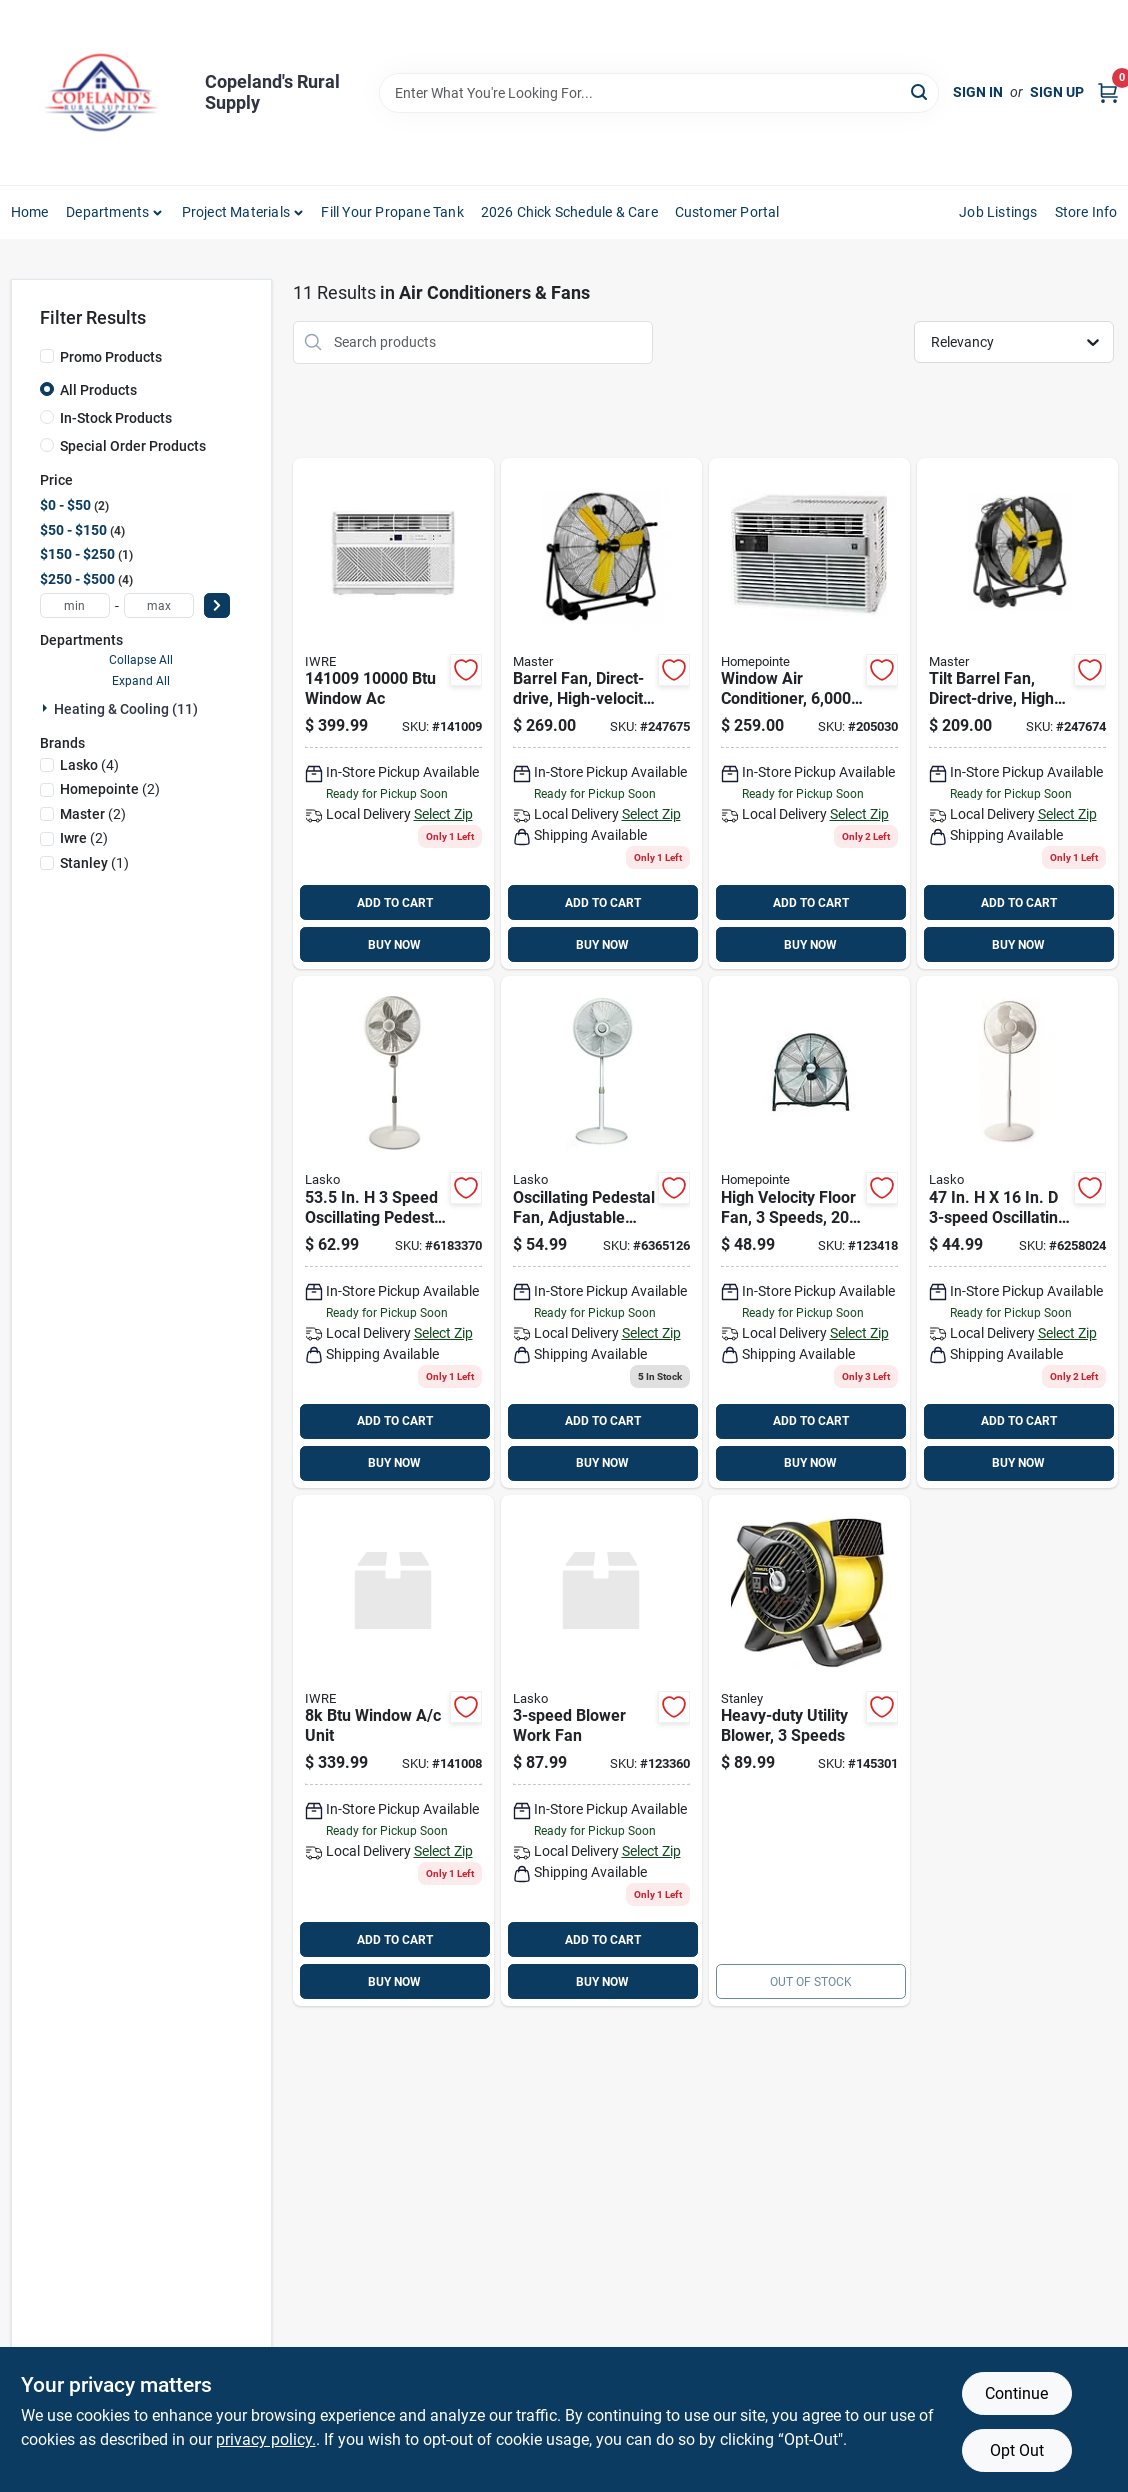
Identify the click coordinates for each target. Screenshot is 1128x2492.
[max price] (159, 605)
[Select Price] (217, 605)
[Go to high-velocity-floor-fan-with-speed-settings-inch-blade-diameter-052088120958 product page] (809, 1232)
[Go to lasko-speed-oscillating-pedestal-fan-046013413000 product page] (393, 1232)
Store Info (1086, 212)
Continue (1016, 2393)
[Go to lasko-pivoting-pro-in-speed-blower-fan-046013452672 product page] (601, 1751)
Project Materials (236, 212)
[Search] (920, 91)
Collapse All (141, 660)
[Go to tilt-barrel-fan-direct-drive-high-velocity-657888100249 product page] (1017, 714)
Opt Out (1017, 2450)
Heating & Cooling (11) (126, 709)
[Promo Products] (47, 356)
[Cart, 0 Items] (1108, 92)
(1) (94, 863)
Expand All (141, 681)
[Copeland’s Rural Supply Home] (101, 92)
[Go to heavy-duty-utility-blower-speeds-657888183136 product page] (809, 1751)
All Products (98, 390)
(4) (89, 765)
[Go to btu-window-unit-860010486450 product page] (393, 1751)
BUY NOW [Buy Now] (394, 945)
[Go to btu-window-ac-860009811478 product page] (393, 714)
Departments (107, 212)
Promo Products (111, 357)
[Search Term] (659, 93)
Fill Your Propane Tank (392, 212)
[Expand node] (47, 708)
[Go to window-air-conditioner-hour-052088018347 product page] (809, 714)
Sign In (978, 92)
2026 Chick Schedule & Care (569, 212)
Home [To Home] (30, 212)
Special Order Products (133, 446)
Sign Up (1057, 92)
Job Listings (998, 212)
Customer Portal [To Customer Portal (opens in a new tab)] (727, 212)
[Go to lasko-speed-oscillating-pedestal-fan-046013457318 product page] (1017, 1232)
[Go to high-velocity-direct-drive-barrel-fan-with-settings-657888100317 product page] (601, 714)
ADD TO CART (395, 903)
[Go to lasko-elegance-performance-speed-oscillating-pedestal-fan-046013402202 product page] (601, 1232)
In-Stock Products (116, 418)
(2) (110, 789)
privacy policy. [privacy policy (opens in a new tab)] (266, 2439)
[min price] (75, 605)
